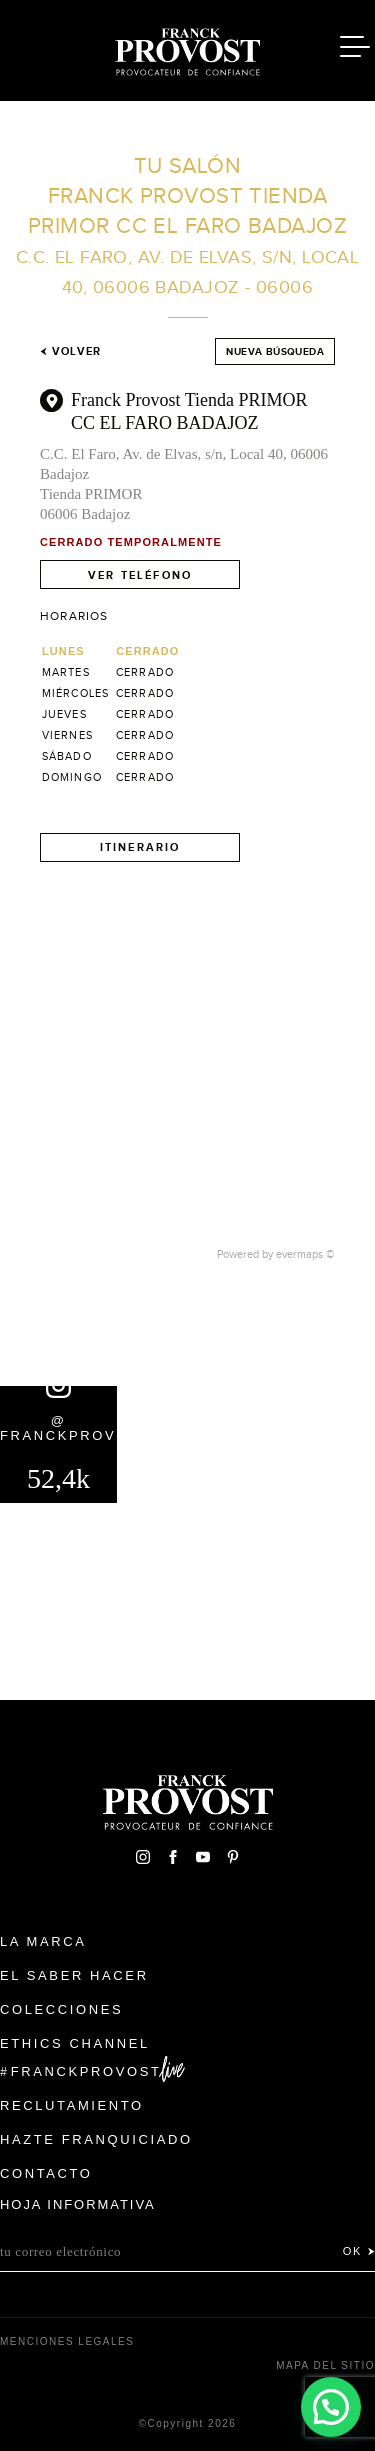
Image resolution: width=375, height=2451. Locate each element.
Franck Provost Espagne (188, 48)
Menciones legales (67, 2341)
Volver (70, 351)
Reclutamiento (72, 2105)
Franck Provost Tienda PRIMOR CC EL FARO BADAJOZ (189, 411)
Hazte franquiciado (96, 2139)
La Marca (43, 1941)
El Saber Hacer (74, 1975)
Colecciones (61, 2009)
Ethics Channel (75, 2043)
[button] (331, 2407)
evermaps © (305, 1254)
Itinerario (140, 847)
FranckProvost (86, 2071)
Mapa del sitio (325, 2365)
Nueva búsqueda (275, 351)
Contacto (46, 2173)
